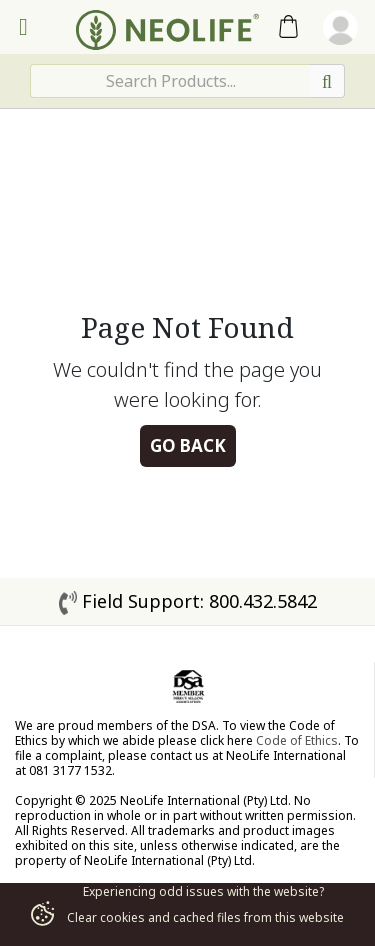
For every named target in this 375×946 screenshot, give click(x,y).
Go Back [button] (188, 445)
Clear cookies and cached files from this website (187, 917)
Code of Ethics (297, 740)
